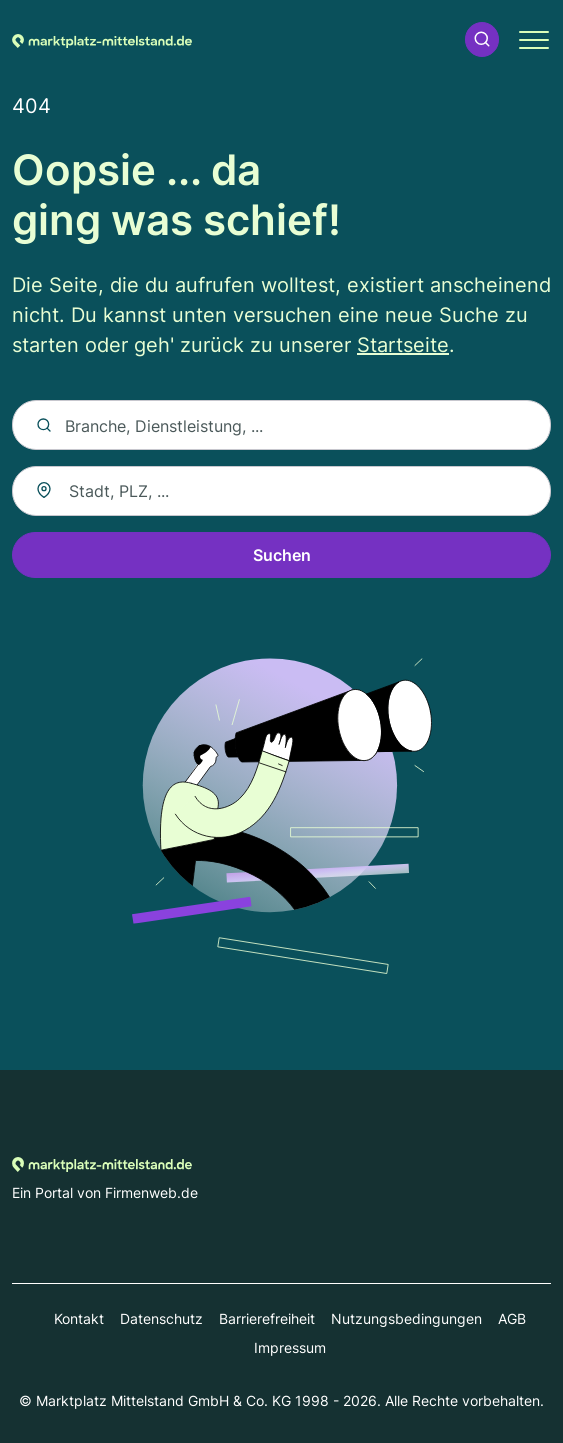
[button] (482, 39)
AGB (512, 1318)
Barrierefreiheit (267, 1318)
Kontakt (79, 1318)
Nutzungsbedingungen (406, 1318)
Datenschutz (161, 1318)
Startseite (403, 345)
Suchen (282, 555)
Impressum (290, 1347)
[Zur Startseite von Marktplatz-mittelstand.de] (102, 39)
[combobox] (281, 491)
